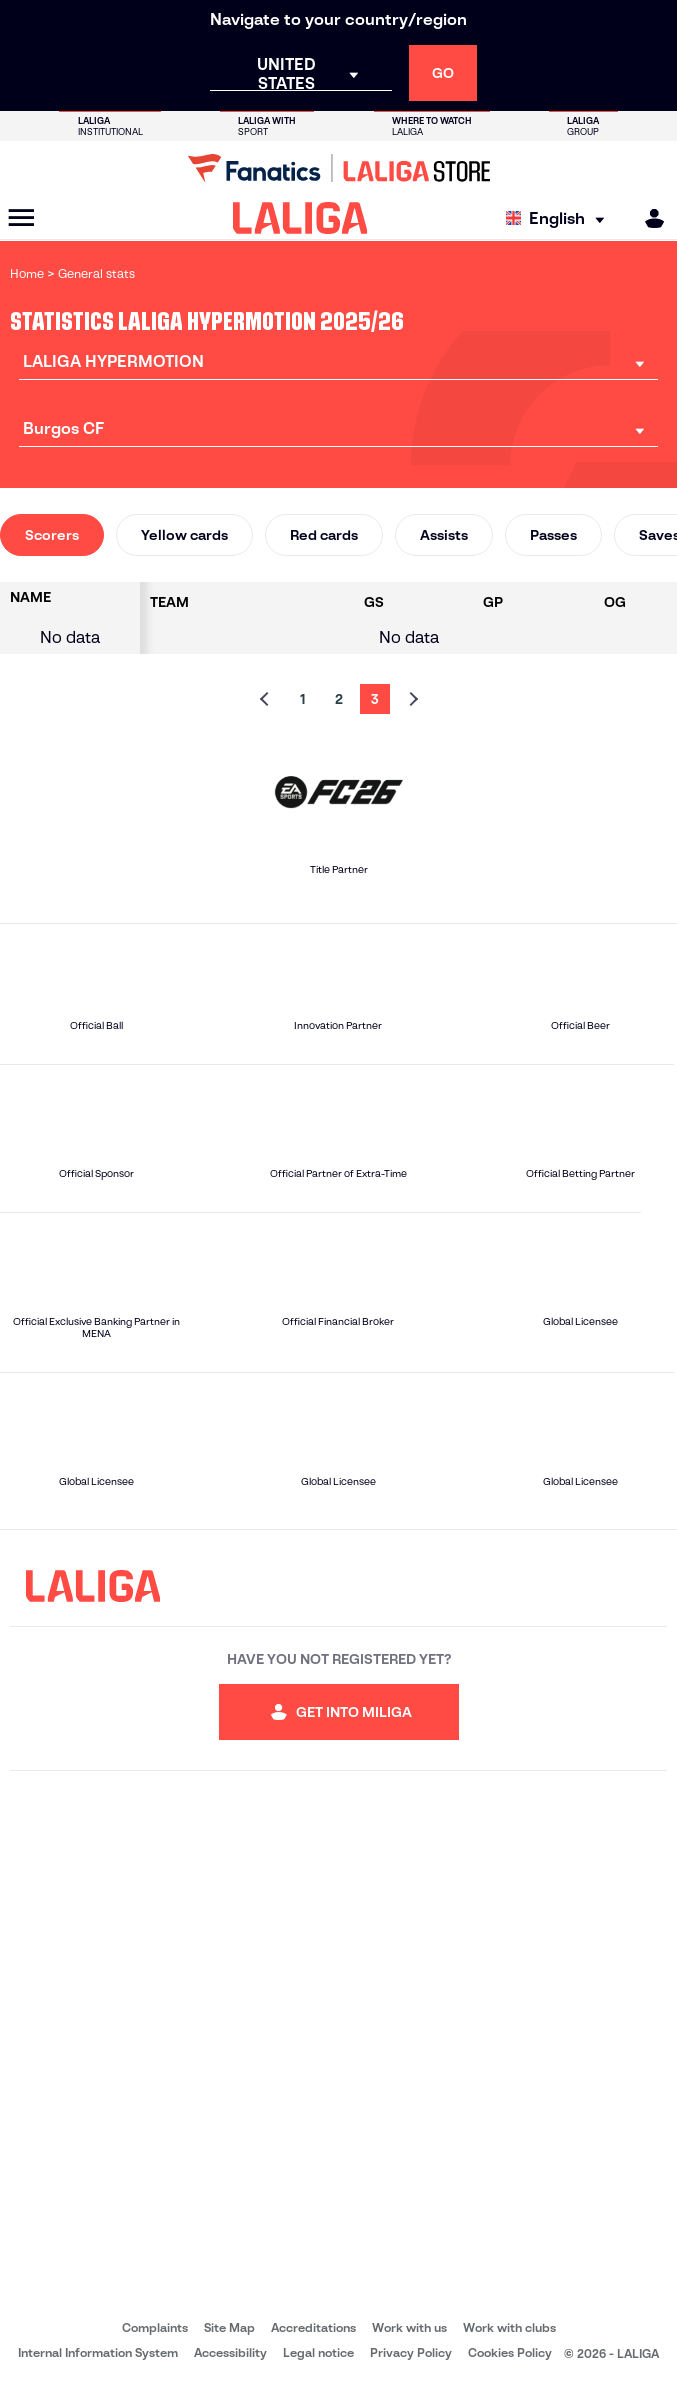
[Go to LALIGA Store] (338, 168)
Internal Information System (98, 2352)
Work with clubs (509, 2327)
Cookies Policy (510, 2352)
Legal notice (318, 2352)
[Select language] (560, 218)
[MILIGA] (648, 218)
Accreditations (313, 2327)
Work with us (409, 2327)
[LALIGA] (300, 218)
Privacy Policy (411, 2352)
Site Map (229, 2327)
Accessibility (230, 2352)
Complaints (155, 2327)
